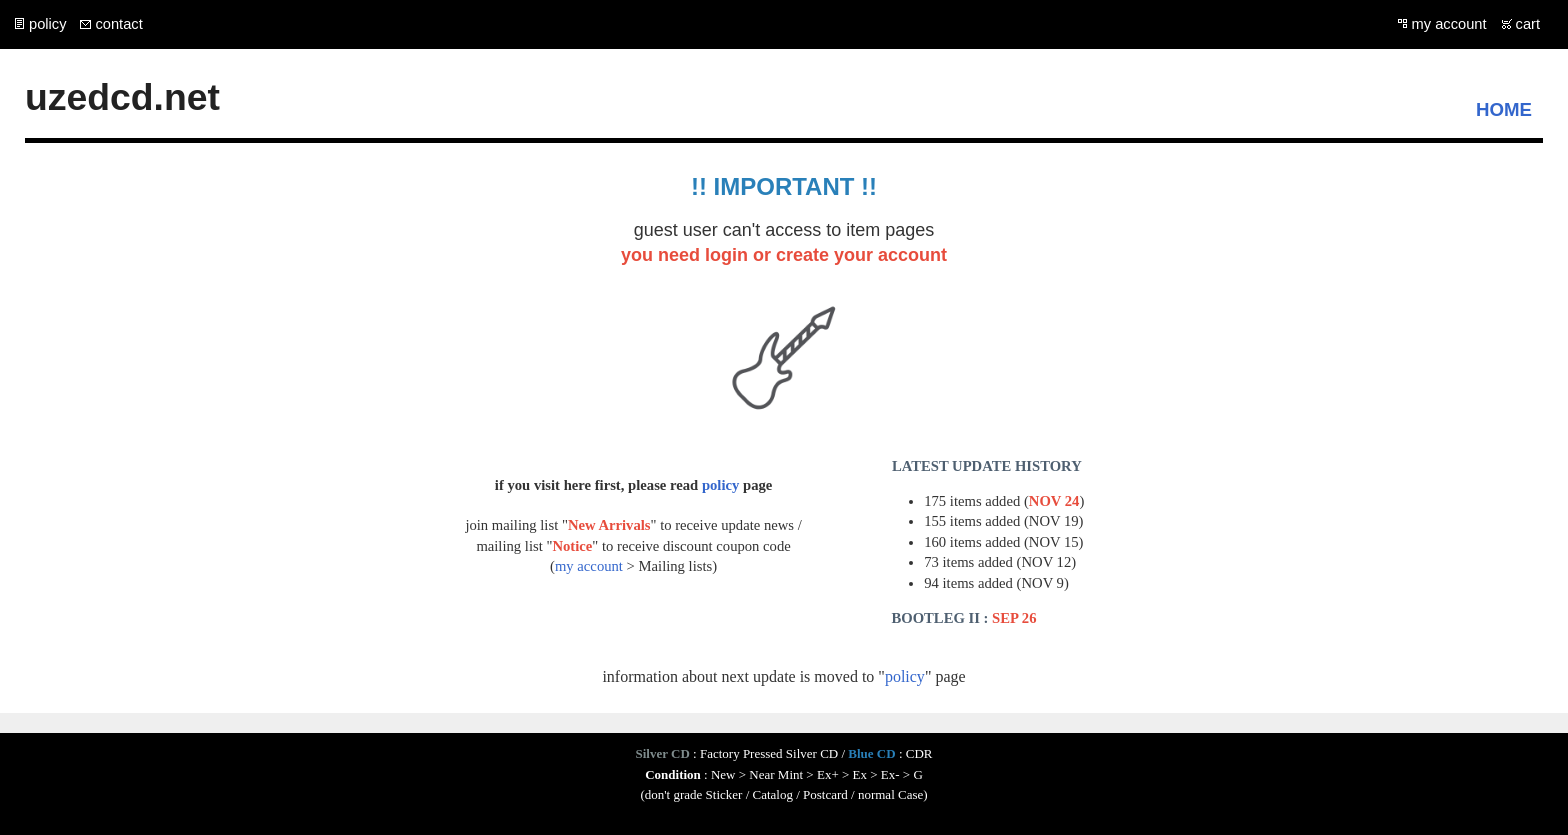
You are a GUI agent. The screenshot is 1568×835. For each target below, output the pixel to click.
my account (1449, 24)
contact (118, 24)
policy (47, 24)
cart (1528, 24)
